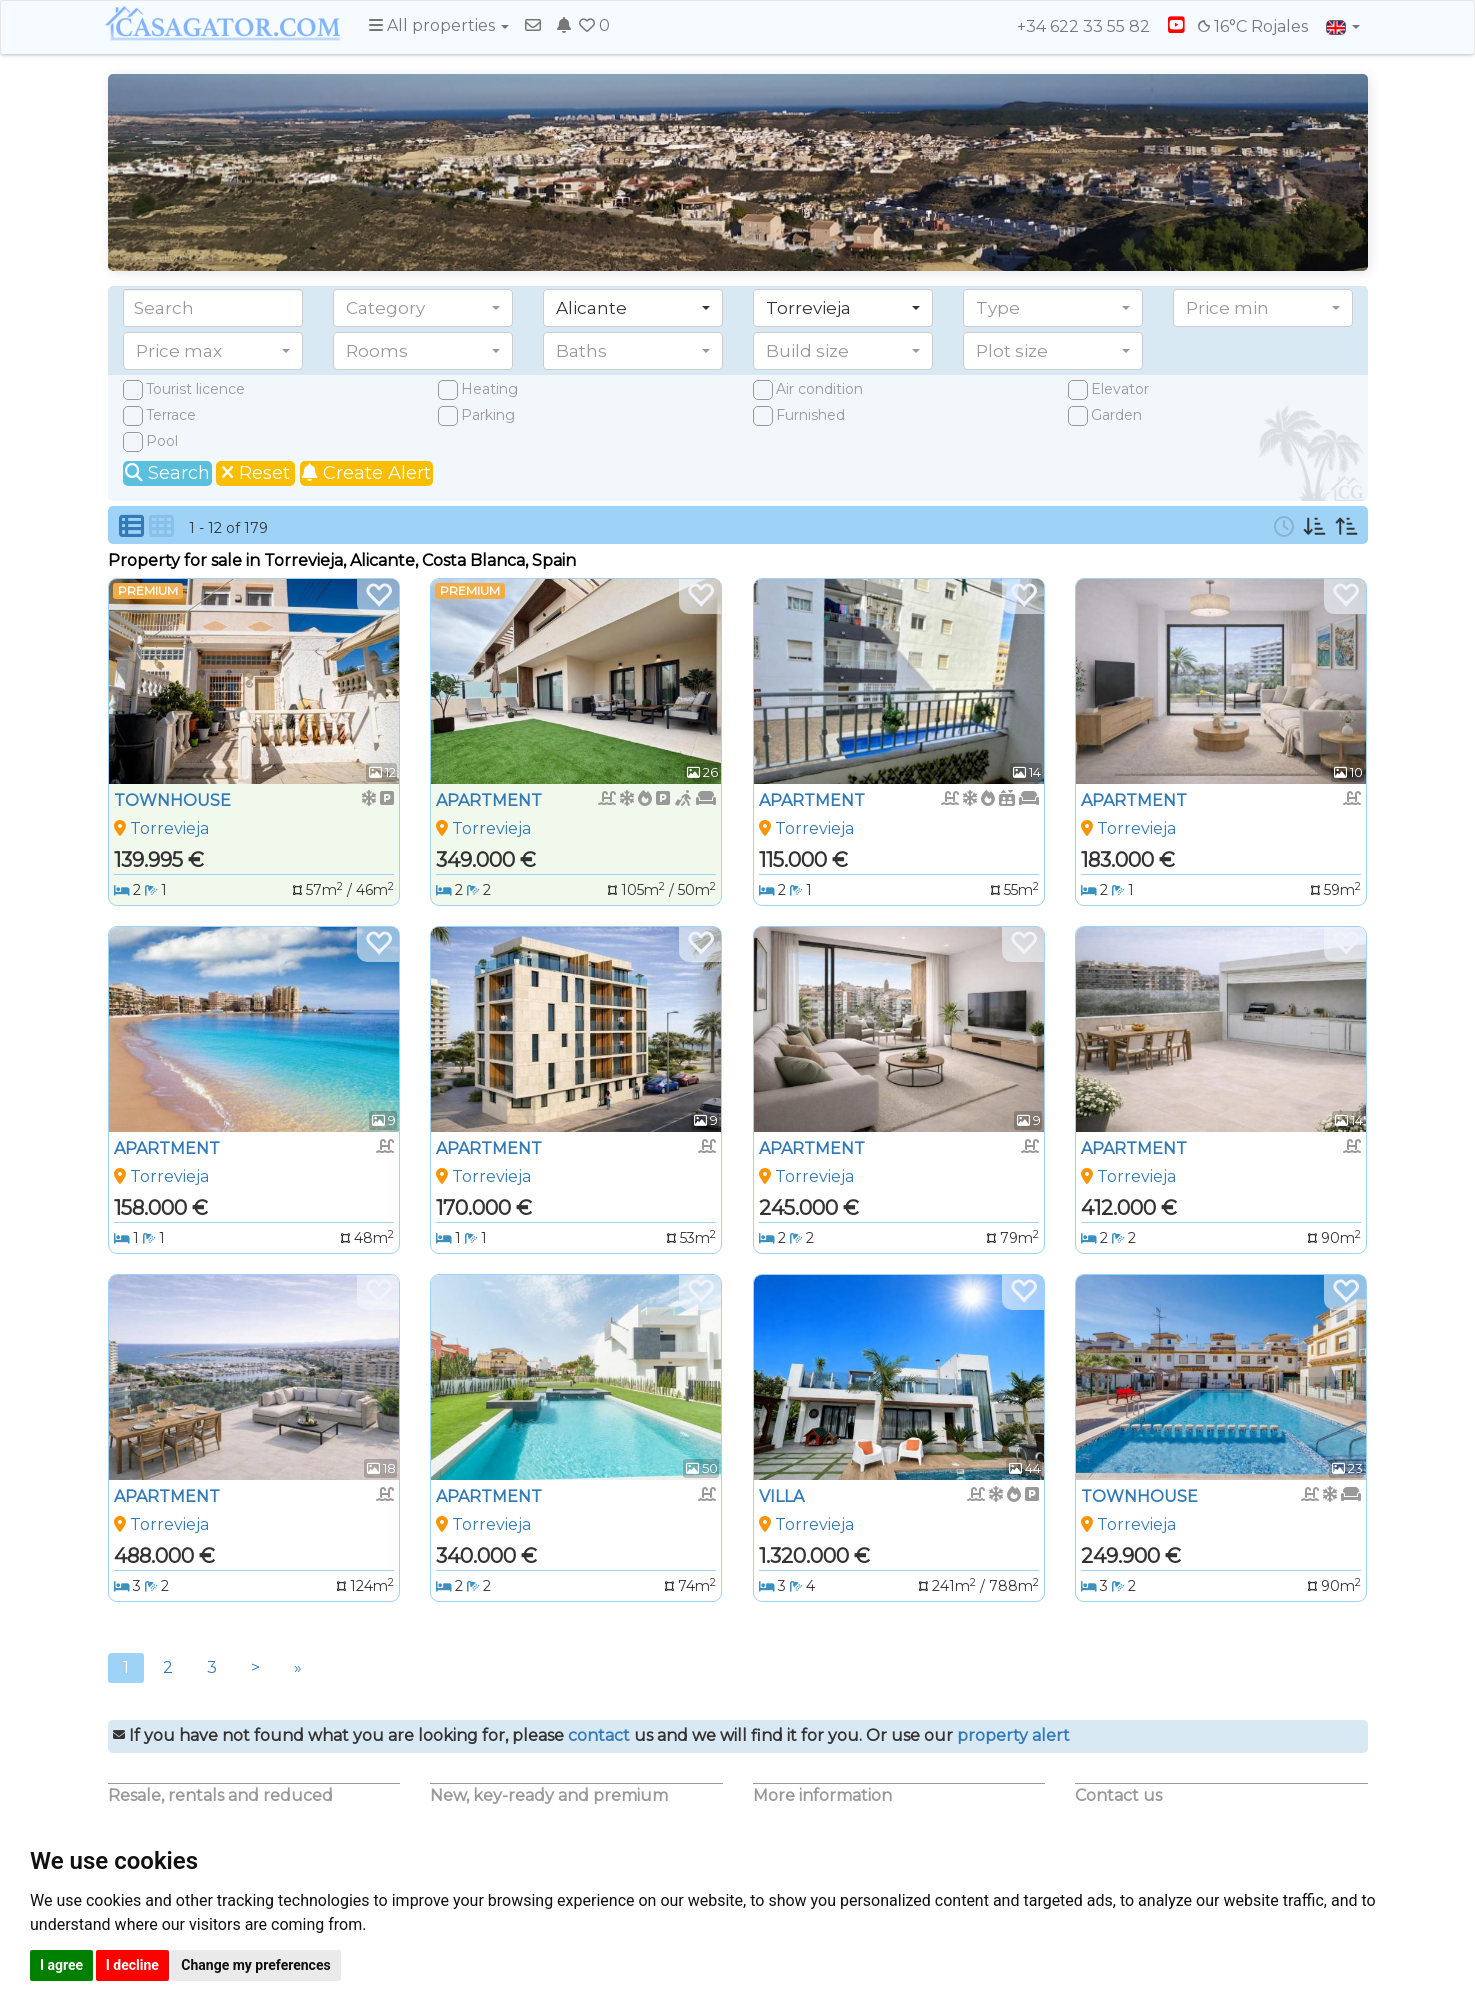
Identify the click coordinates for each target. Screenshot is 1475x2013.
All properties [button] (439, 25)
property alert (1013, 1735)
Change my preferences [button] (255, 1965)
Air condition (819, 389)
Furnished (810, 415)
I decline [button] (132, 1965)
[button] (423, 308)
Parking (488, 415)
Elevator (1120, 389)
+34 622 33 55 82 (1074, 26)
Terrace (171, 415)
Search (167, 473)
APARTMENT (489, 800)
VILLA (781, 1496)
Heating (489, 389)
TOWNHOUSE (172, 800)
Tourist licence (195, 389)
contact (599, 1735)
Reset (255, 473)
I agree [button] (61, 1965)
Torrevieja (169, 828)
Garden (1116, 415)
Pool (162, 441)
